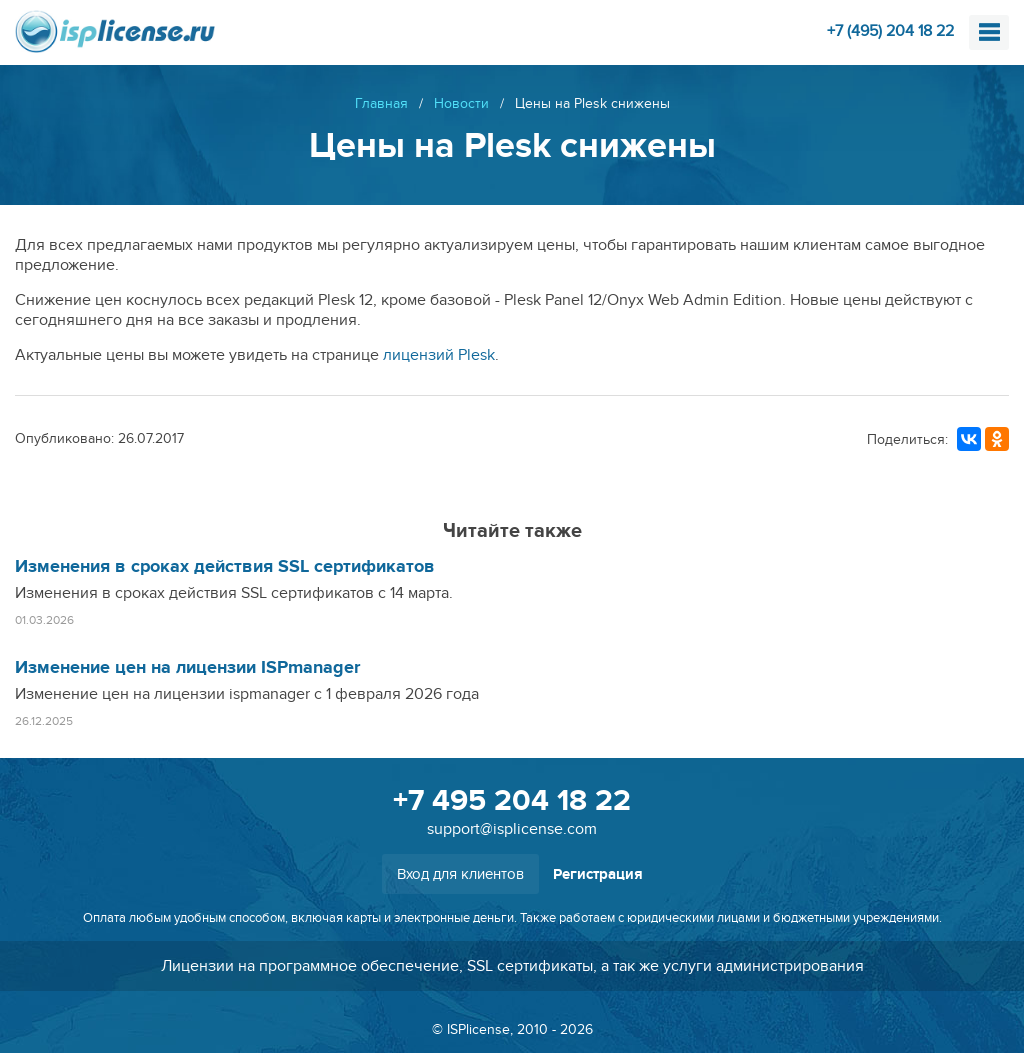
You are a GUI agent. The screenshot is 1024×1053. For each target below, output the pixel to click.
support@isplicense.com (512, 829)
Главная (381, 103)
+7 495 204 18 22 (512, 801)
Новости (461, 103)
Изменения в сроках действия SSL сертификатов (225, 567)
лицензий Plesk (439, 355)
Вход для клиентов (460, 874)
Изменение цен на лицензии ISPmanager (187, 668)
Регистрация (598, 874)
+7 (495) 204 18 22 (890, 31)
